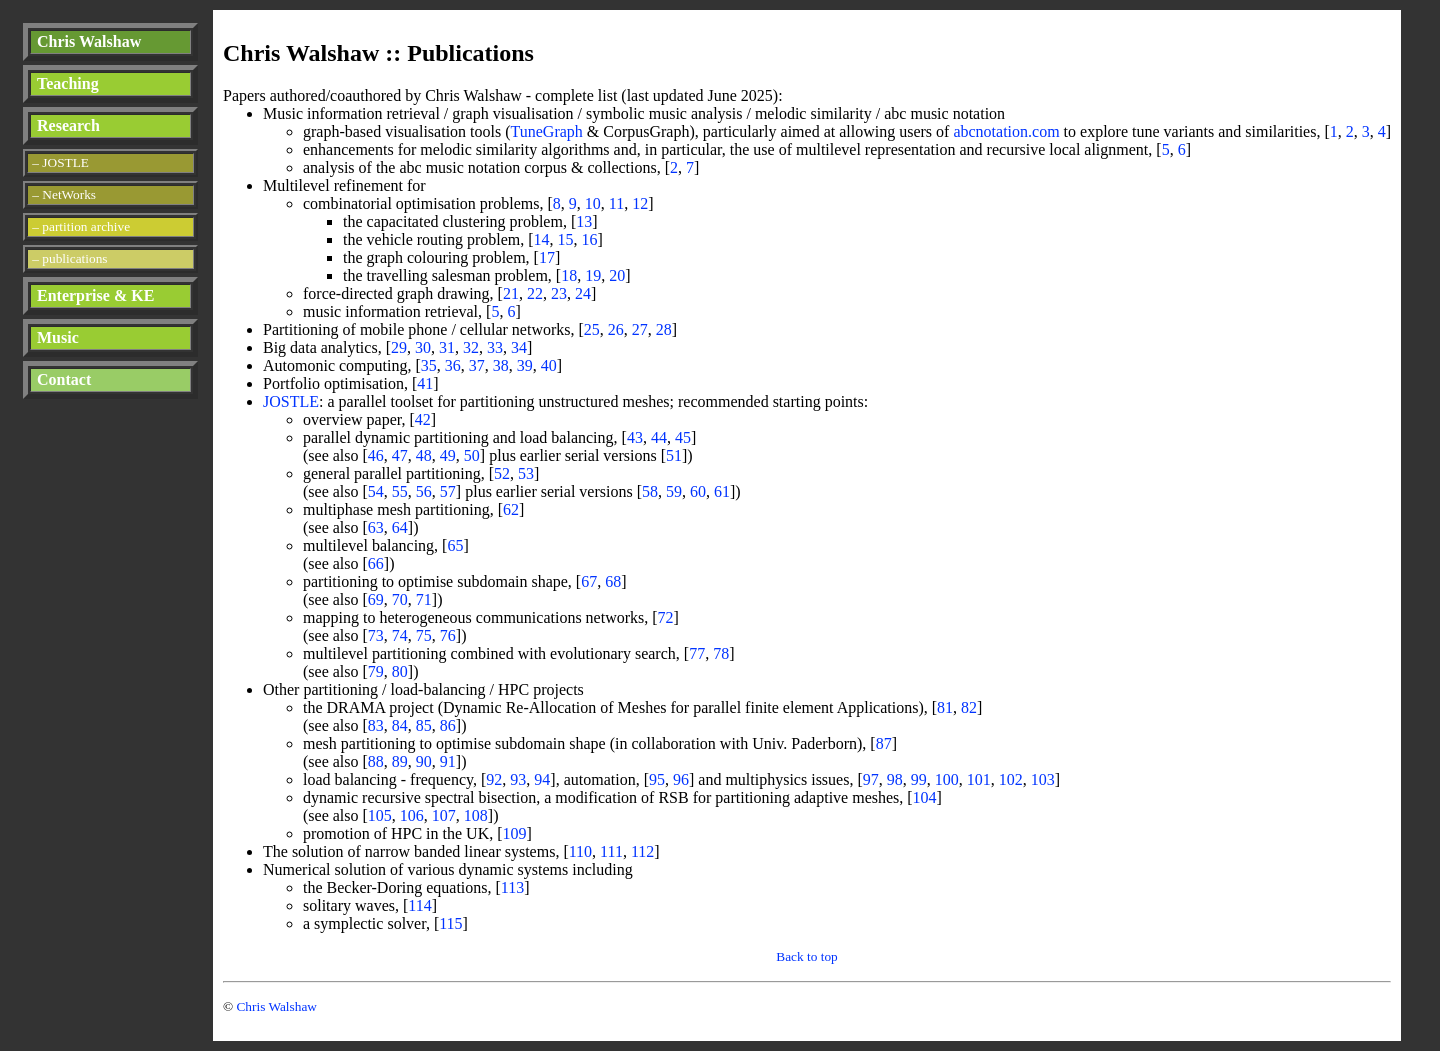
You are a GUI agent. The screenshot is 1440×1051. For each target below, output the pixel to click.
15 (566, 239)
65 (455, 545)
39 (525, 365)
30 (423, 347)
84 (400, 725)
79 (376, 671)
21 (511, 293)
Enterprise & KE (95, 295)
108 (476, 815)
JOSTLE (291, 401)
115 (450, 923)
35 (429, 365)
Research (68, 125)
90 (424, 761)
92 (494, 779)
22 (535, 293)
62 (511, 509)
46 (376, 455)
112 (642, 851)
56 (424, 491)
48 (424, 455)
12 (640, 203)
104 (925, 797)
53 (526, 473)
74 (400, 635)
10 (593, 203)
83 (376, 725)
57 (448, 491)
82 (969, 707)
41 (425, 383)
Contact (64, 379)
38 (501, 365)
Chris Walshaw (89, 41)
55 (400, 491)
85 (424, 725)
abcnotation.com (1006, 131)
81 (945, 707)
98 (895, 779)
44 (659, 437)
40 (549, 365)
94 (542, 779)
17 (547, 257)
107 (444, 815)
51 (674, 455)
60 (698, 491)
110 (580, 851)
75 (424, 635)
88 (376, 761)
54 (376, 491)
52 (502, 473)
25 (592, 329)
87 (884, 743)
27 (640, 329)
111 (611, 851)
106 (412, 815)
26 (616, 329)
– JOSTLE (60, 162)
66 (376, 563)
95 (657, 779)
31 (447, 347)
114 (419, 905)
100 (947, 779)
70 (400, 599)
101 (979, 779)
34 (519, 347)
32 (471, 347)
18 (569, 275)
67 (589, 581)
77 (697, 653)
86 (448, 725)
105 (380, 815)
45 (683, 437)
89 (400, 761)
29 (399, 347)
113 (512, 887)
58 (650, 491)
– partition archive (81, 226)
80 (400, 671)
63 (376, 527)
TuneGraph (547, 131)
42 (423, 419)
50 (472, 455)
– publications (69, 258)
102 (1011, 779)
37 (477, 365)
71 (424, 599)
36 (453, 365)
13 (584, 221)
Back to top (806, 956)
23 (559, 293)
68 (613, 581)
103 (1043, 779)
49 (448, 455)
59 (674, 491)
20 (617, 275)
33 (495, 347)
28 (664, 329)
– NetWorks (64, 194)
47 (400, 455)
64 (400, 527)
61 (722, 491)
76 (448, 635)
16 (590, 239)
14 (542, 239)
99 (919, 779)
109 (515, 833)
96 (681, 779)
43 (635, 437)
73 (376, 635)
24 (583, 293)
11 (616, 203)
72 (666, 617)
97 (871, 779)
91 (448, 761)
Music (58, 337)
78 (721, 653)
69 (376, 599)
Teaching (68, 83)
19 (593, 275)
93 (518, 779)
